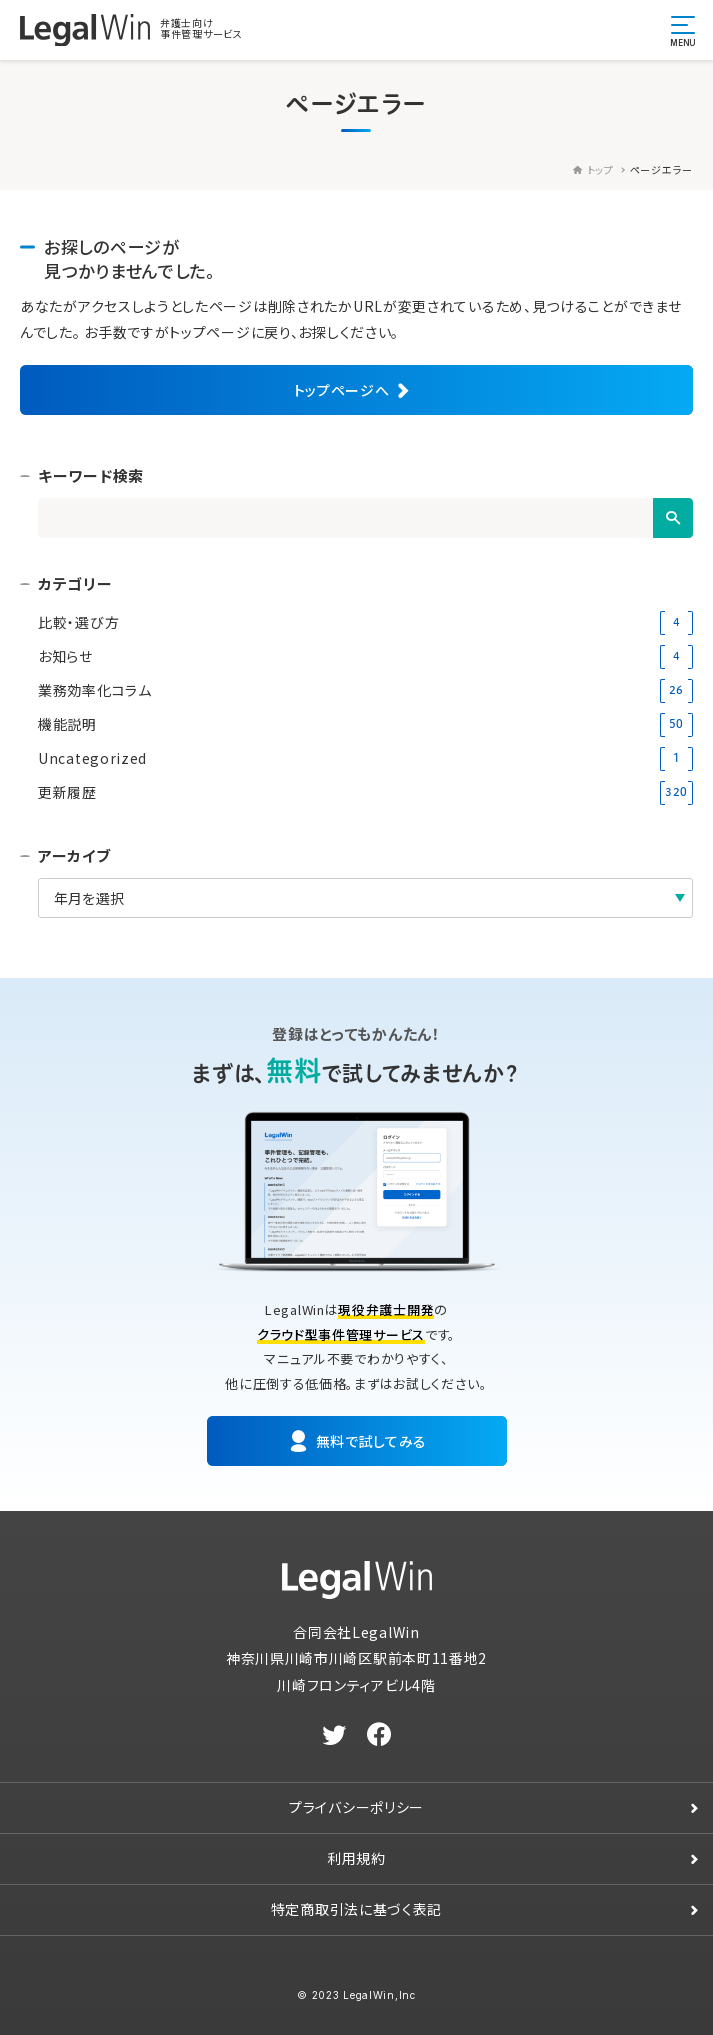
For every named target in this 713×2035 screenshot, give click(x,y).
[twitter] (334, 1735)
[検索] (673, 518)
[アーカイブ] (365, 898)
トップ (593, 169)
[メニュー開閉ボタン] (683, 30)
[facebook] (379, 1735)
